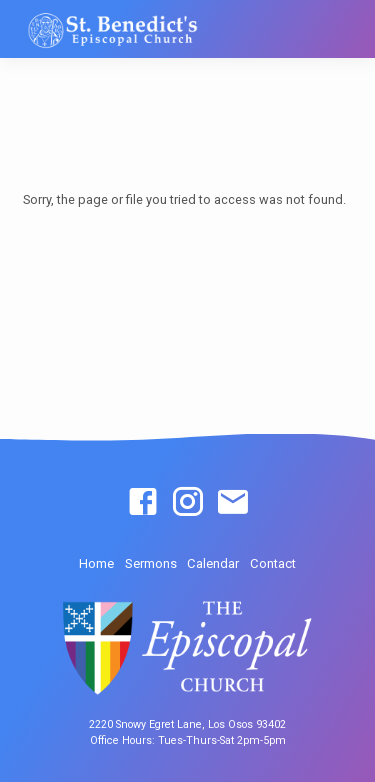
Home (96, 563)
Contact (273, 563)
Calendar (213, 563)
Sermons (151, 563)
